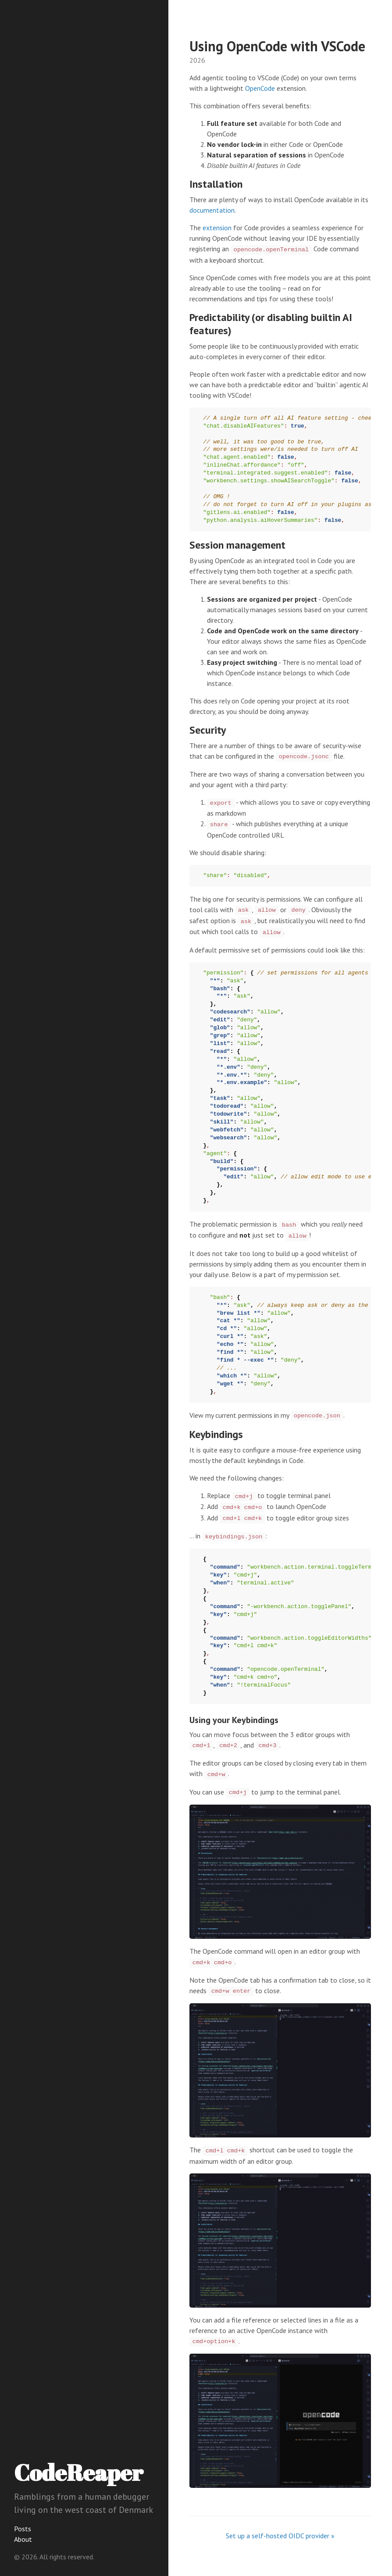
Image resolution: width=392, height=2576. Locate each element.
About (23, 2539)
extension (217, 227)
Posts (22, 2528)
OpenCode (260, 88)
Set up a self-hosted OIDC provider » (280, 2535)
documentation (212, 210)
